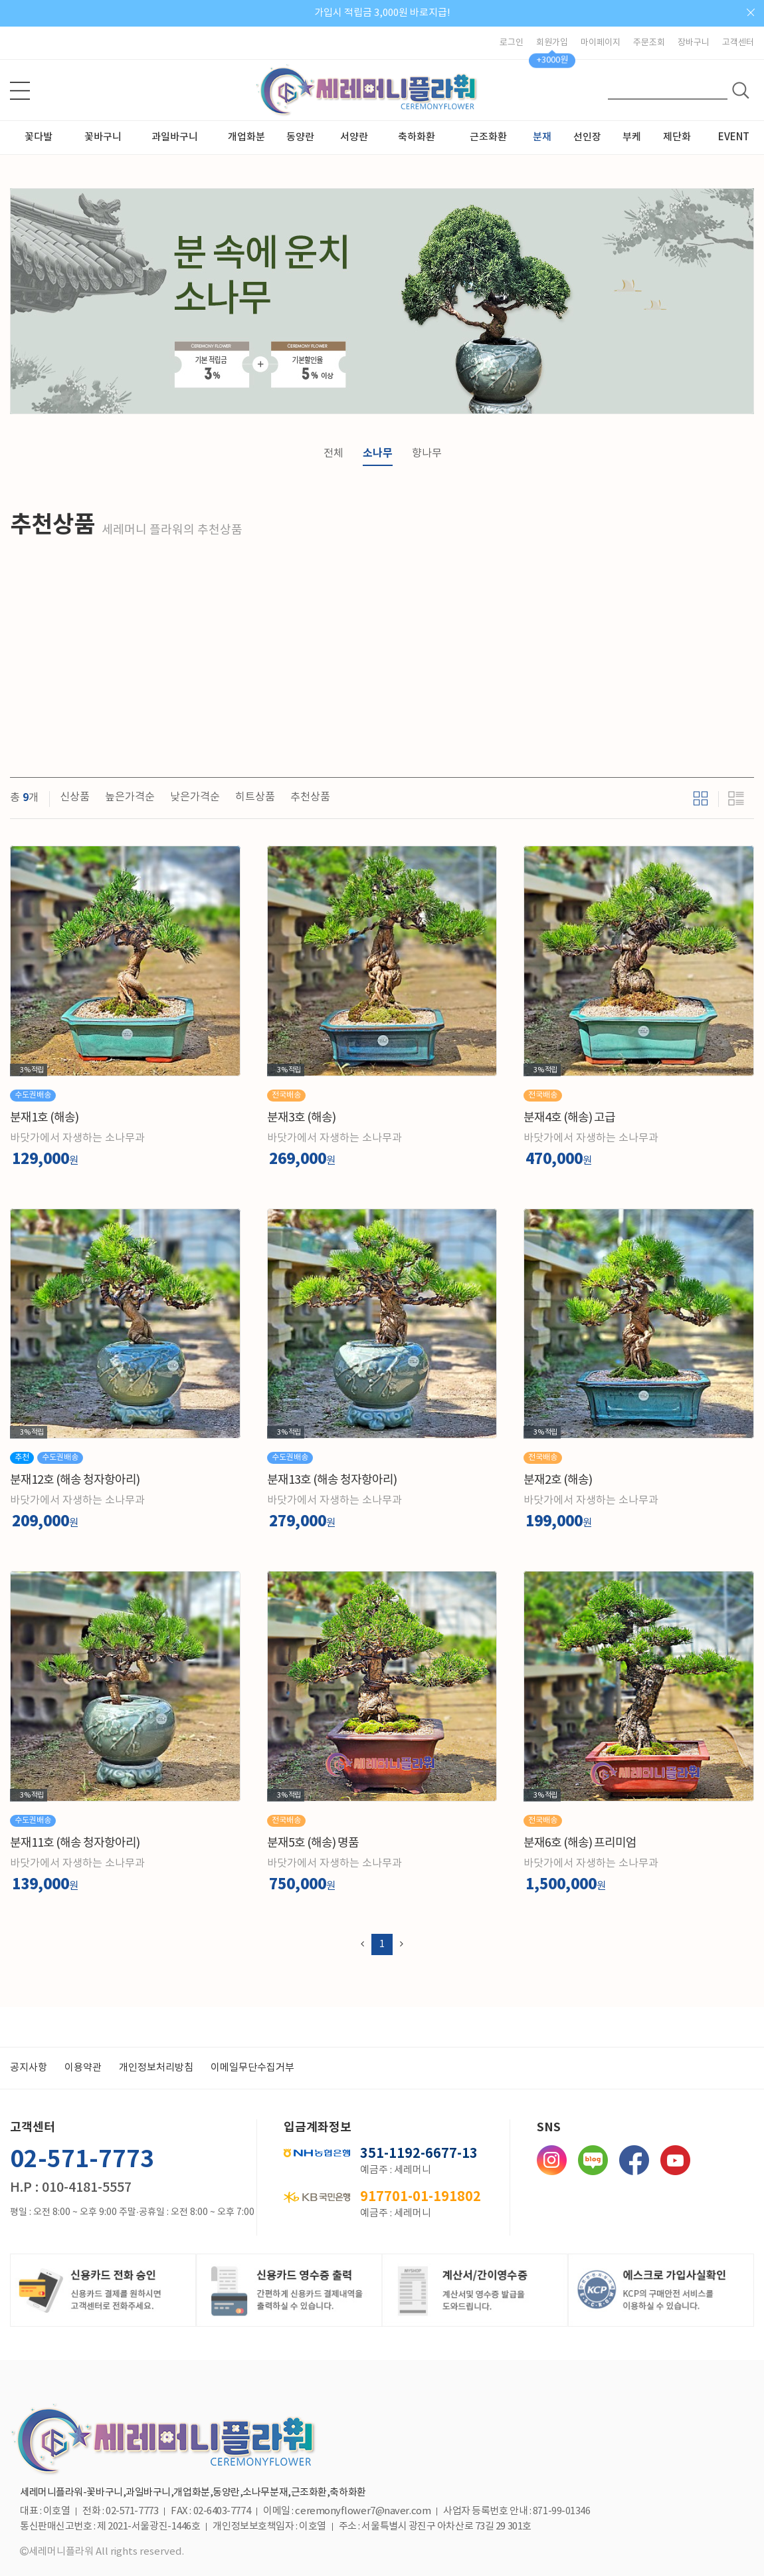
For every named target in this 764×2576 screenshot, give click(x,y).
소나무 (378, 453)
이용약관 (83, 2067)
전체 (333, 453)
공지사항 (28, 2067)
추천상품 (310, 797)
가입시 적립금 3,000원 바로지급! (382, 13)
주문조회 (649, 43)
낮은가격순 (195, 797)
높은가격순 (130, 797)
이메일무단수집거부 (252, 2067)
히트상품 (255, 797)
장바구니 (694, 43)
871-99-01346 (562, 2511)
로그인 (512, 43)
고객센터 (738, 43)
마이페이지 (601, 43)
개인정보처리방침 (156, 2067)
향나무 (427, 453)
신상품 (75, 797)
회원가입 (552, 43)
